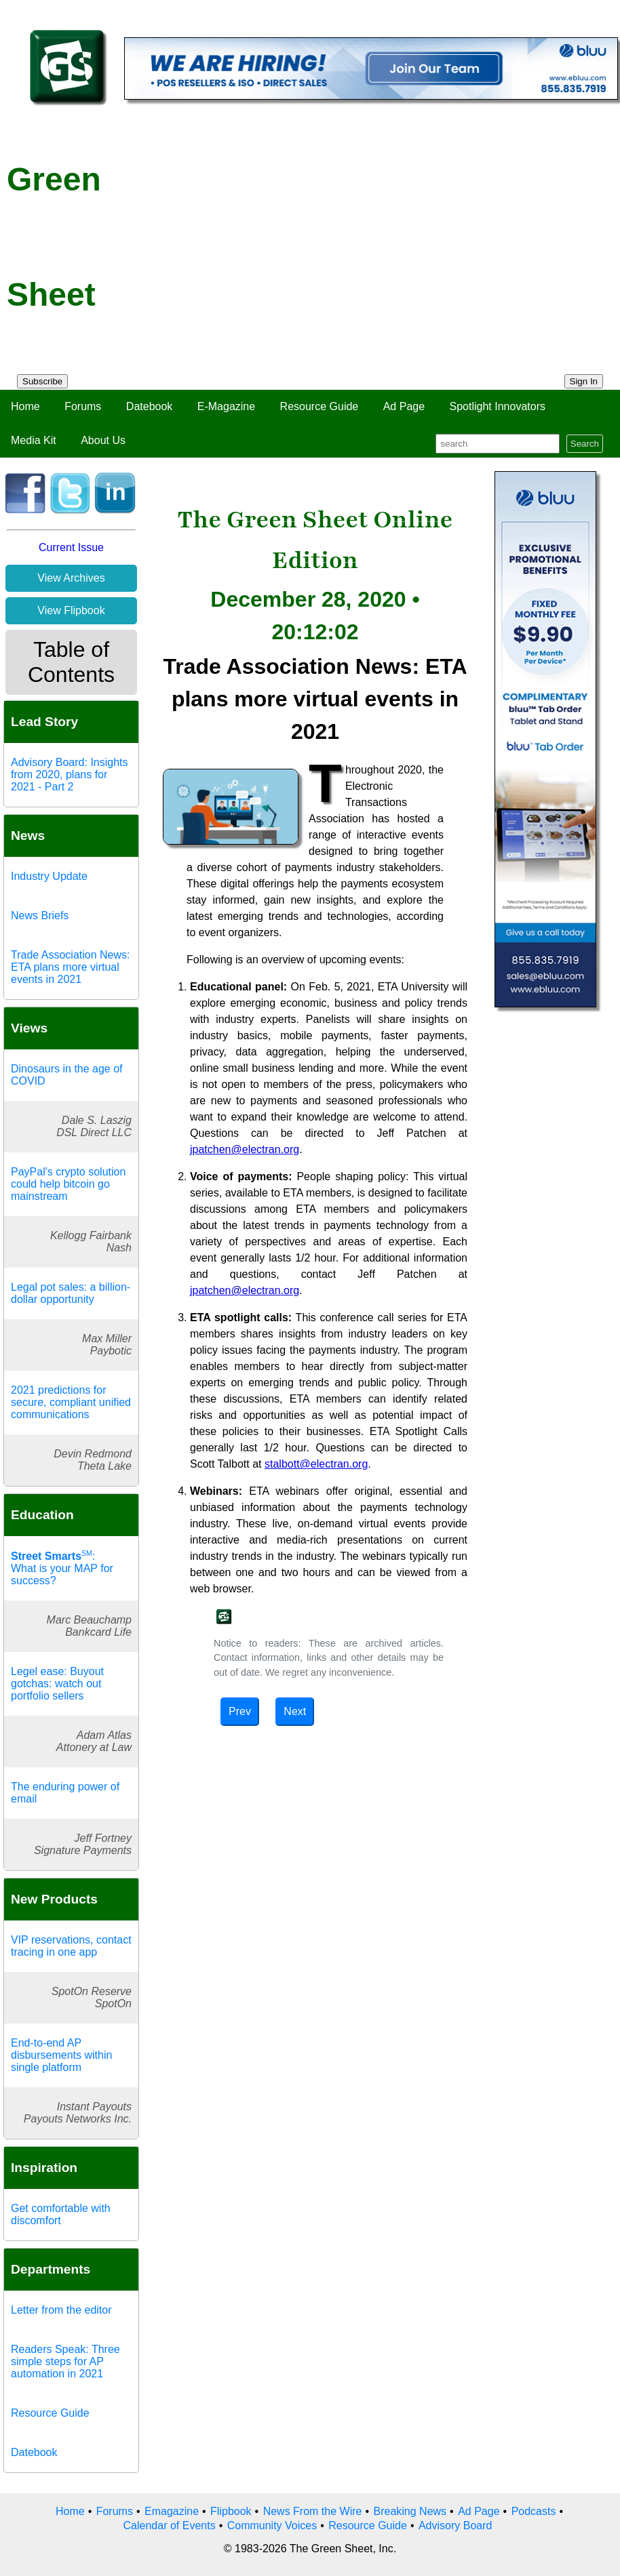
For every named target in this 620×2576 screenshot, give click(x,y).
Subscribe (42, 381)
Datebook (149, 406)
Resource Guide (319, 406)
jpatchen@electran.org (244, 1149)
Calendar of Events (169, 2525)
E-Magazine (226, 406)
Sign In (584, 381)
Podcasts (533, 2511)
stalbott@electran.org (316, 1464)
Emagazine (171, 2511)
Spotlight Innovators (497, 406)
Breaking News (410, 2511)
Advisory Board (455, 2525)
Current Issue (71, 547)
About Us (103, 440)
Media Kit (33, 440)
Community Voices (272, 2525)
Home (25, 406)
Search (584, 444)
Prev (240, 1711)
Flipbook (230, 2511)
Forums (82, 406)
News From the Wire (312, 2511)
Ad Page (404, 406)
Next (295, 1711)
